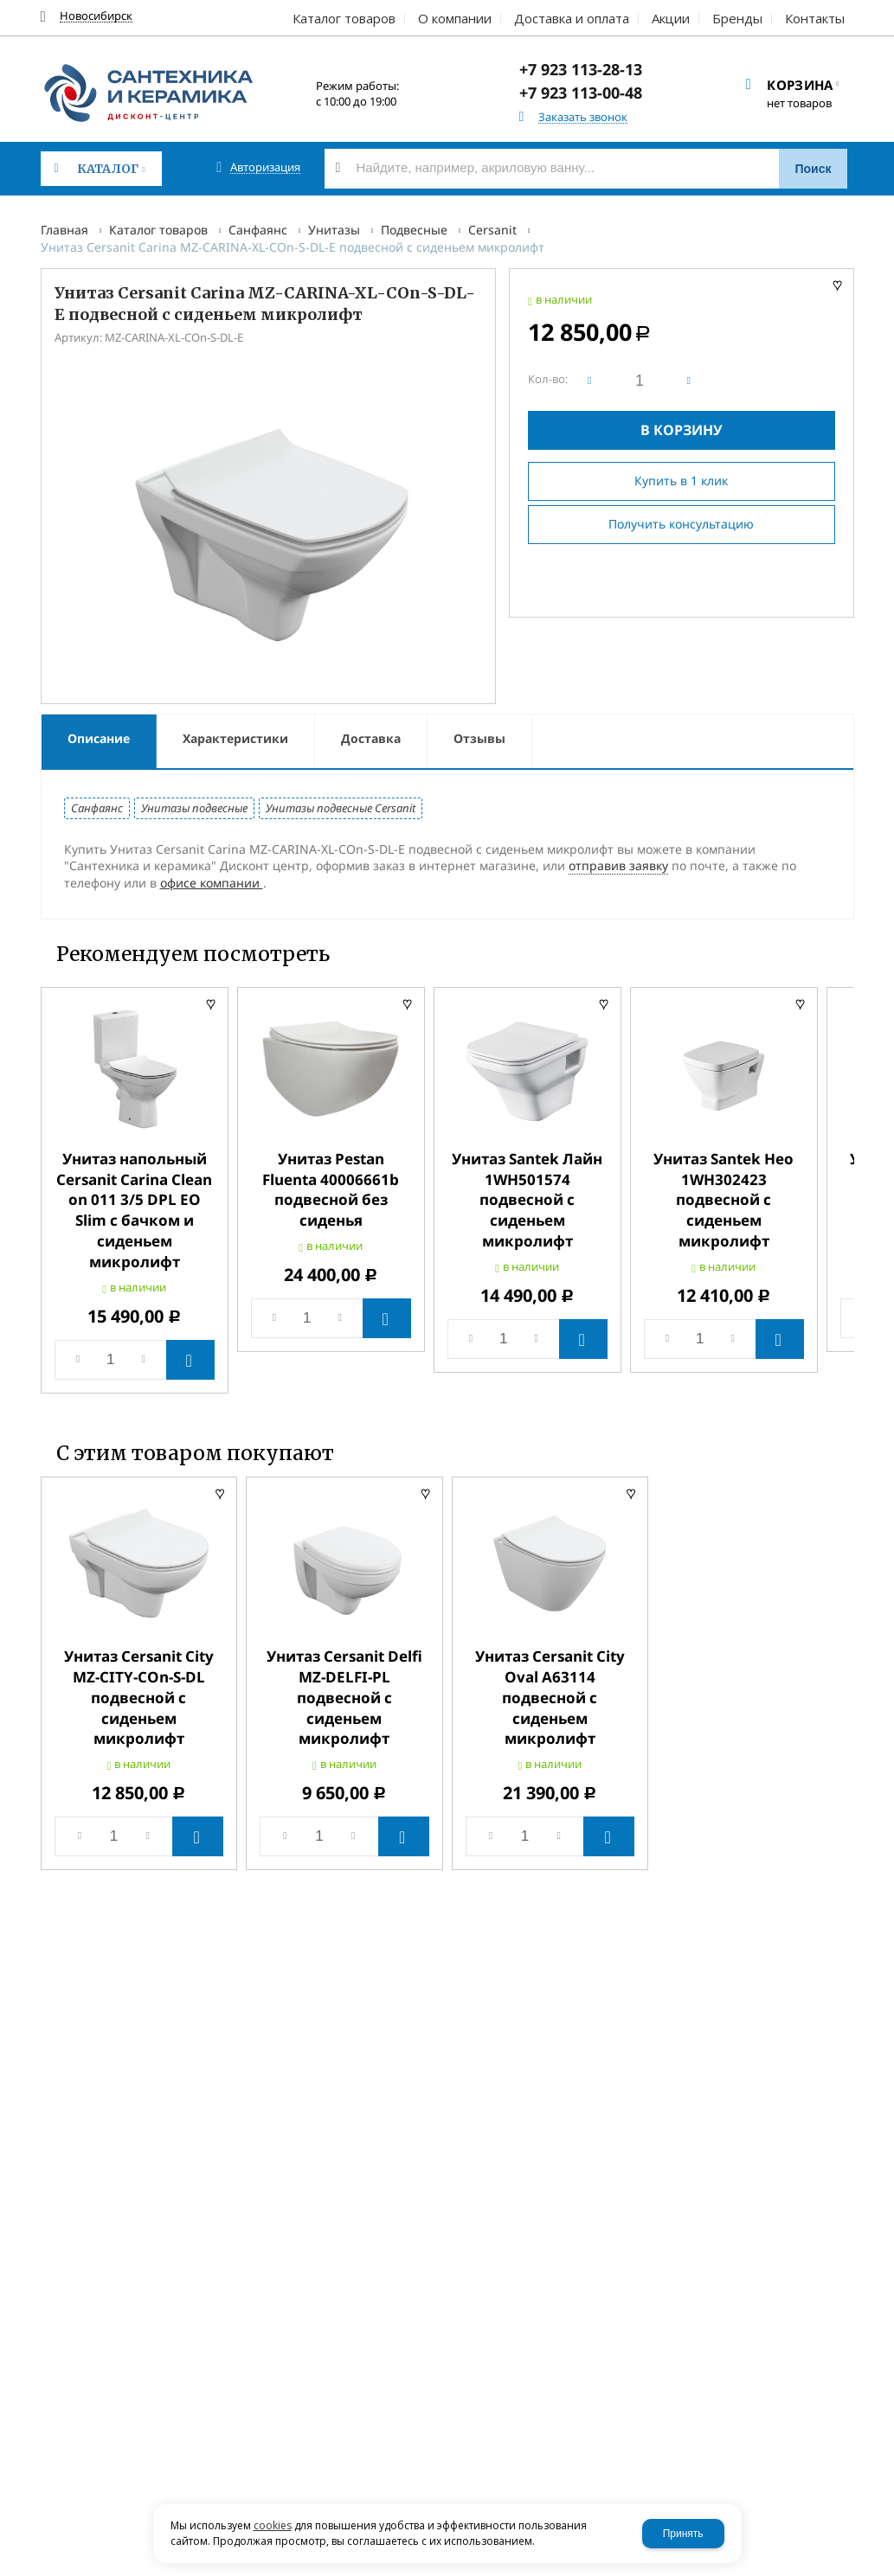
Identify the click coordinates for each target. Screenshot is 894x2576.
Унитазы (334, 229)
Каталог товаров (158, 229)
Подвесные (414, 229)
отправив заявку (618, 865)
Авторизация (265, 167)
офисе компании (211, 883)
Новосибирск (96, 16)
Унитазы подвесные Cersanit (340, 808)
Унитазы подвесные (194, 808)
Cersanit (492, 229)
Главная (64, 229)
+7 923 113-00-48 (580, 92)
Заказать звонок (582, 117)
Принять (683, 2534)
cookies (273, 2525)
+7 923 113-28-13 (580, 69)
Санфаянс (257, 229)
